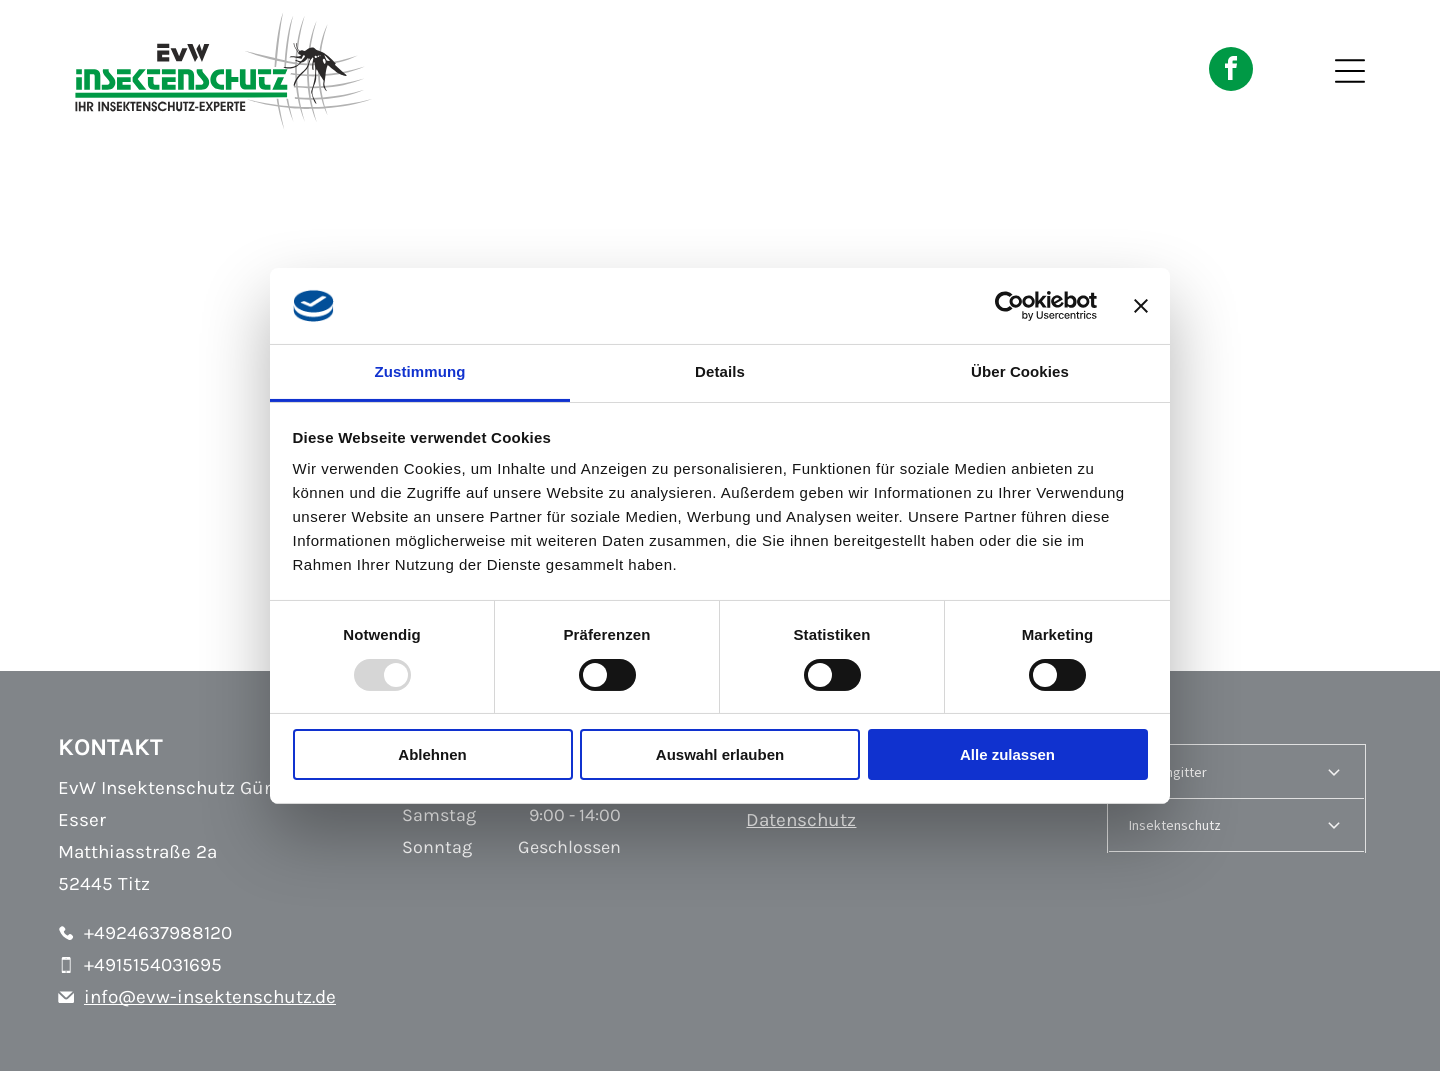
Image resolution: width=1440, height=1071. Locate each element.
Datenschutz (801, 820)
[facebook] (1231, 71)
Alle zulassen (1007, 754)
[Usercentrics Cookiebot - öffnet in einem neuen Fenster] (1009, 306)
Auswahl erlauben (720, 754)
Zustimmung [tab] (420, 371)
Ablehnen (432, 754)
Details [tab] (720, 371)
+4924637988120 (158, 933)
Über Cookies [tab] (1020, 371)
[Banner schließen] (1141, 306)
